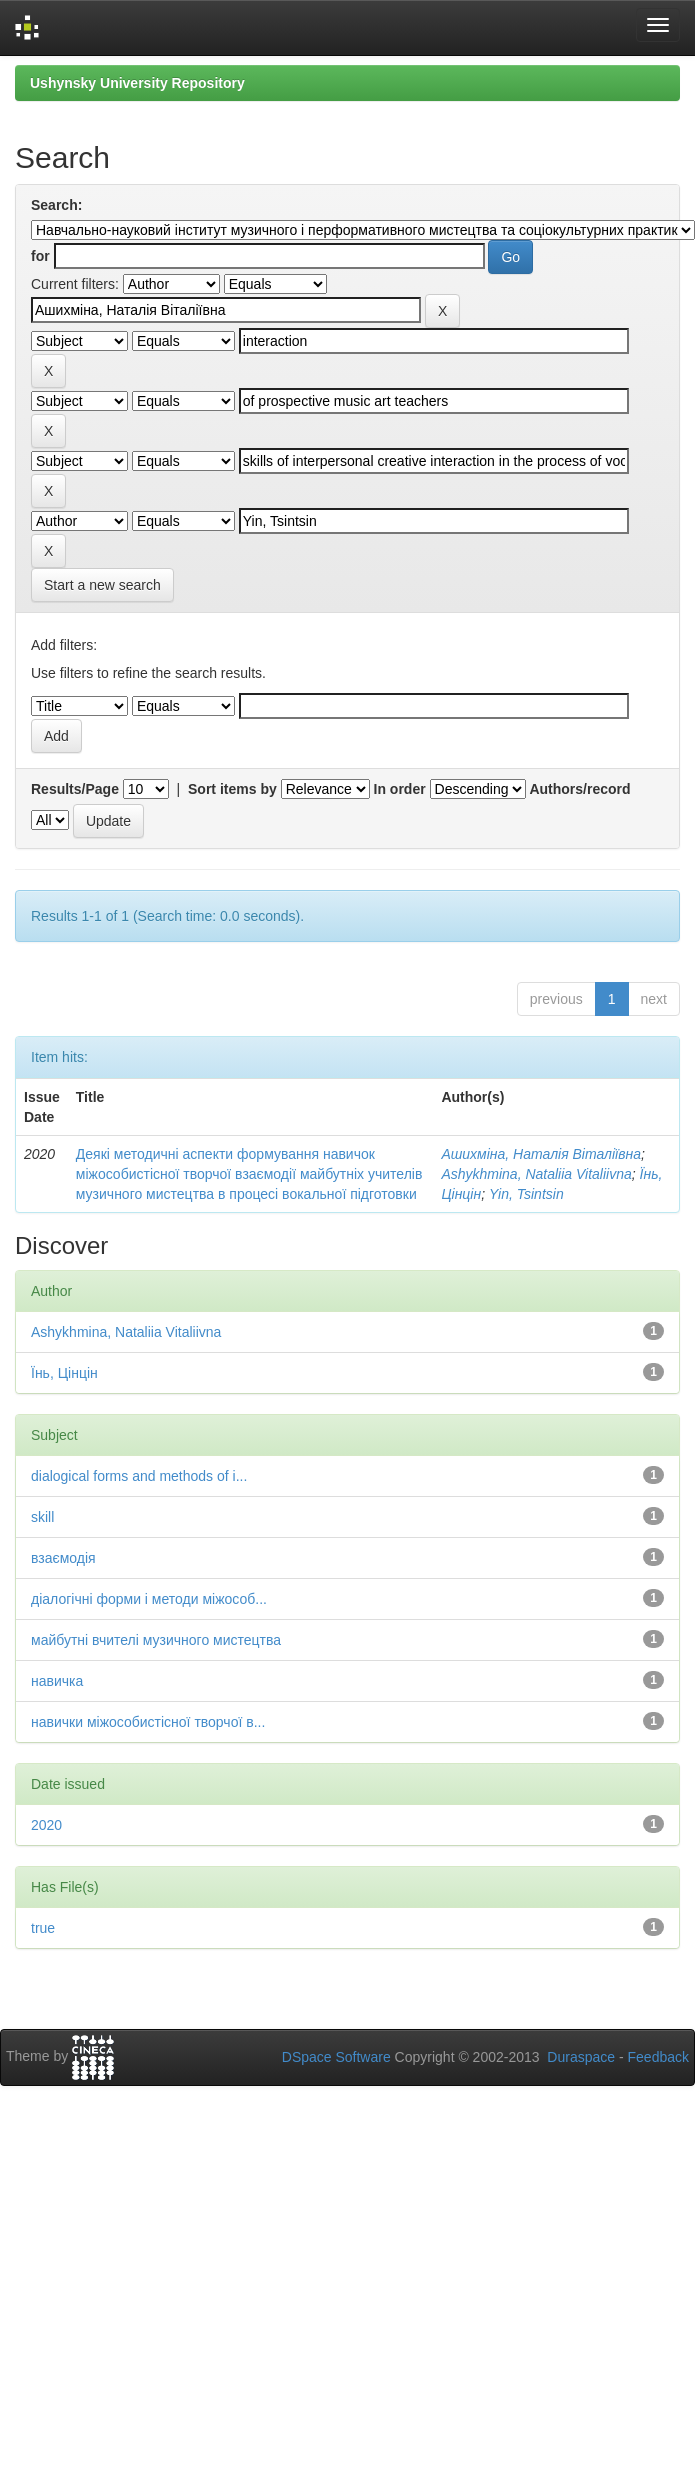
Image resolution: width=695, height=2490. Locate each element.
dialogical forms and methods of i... (139, 1476)
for (40, 256)
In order (400, 789)
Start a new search (102, 585)
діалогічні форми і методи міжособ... (149, 1599)
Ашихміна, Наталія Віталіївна (541, 1154)
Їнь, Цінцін (64, 1373)
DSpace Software (336, 2057)
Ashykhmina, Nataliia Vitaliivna (536, 1174)
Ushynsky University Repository (137, 83)
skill (42, 1517)
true (43, 1928)
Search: (56, 205)
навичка (57, 1681)
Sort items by (232, 789)
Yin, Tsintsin (526, 1194)
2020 (46, 1825)
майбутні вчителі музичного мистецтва (156, 1640)
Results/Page (75, 789)
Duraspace (581, 2057)
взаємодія (63, 1558)
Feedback (658, 2057)
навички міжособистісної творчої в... (148, 1722)
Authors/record (579, 789)
